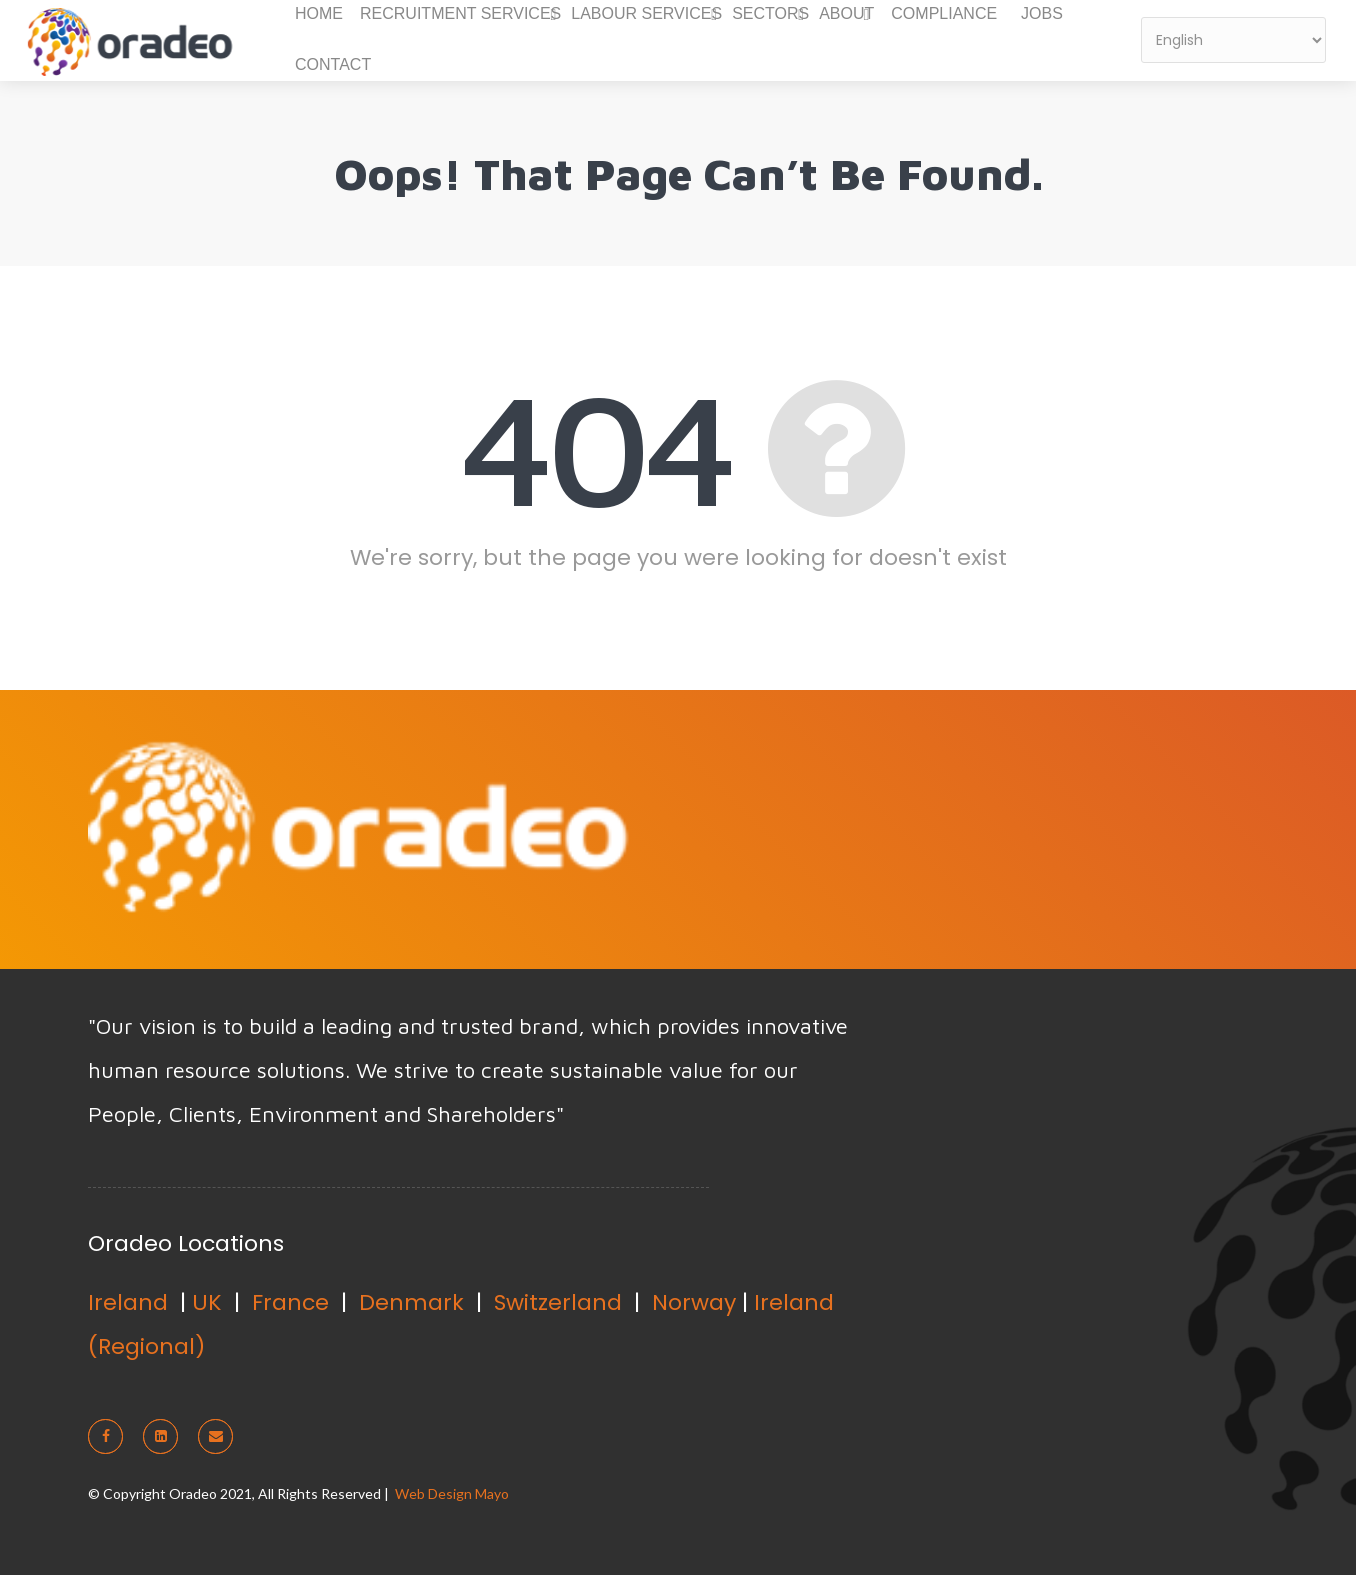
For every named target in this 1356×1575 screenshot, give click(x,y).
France (290, 1302)
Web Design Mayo (452, 1493)
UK (207, 1302)
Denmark (411, 1302)
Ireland (128, 1302)
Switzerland (558, 1302)
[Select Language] (1233, 40)
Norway (694, 1302)
